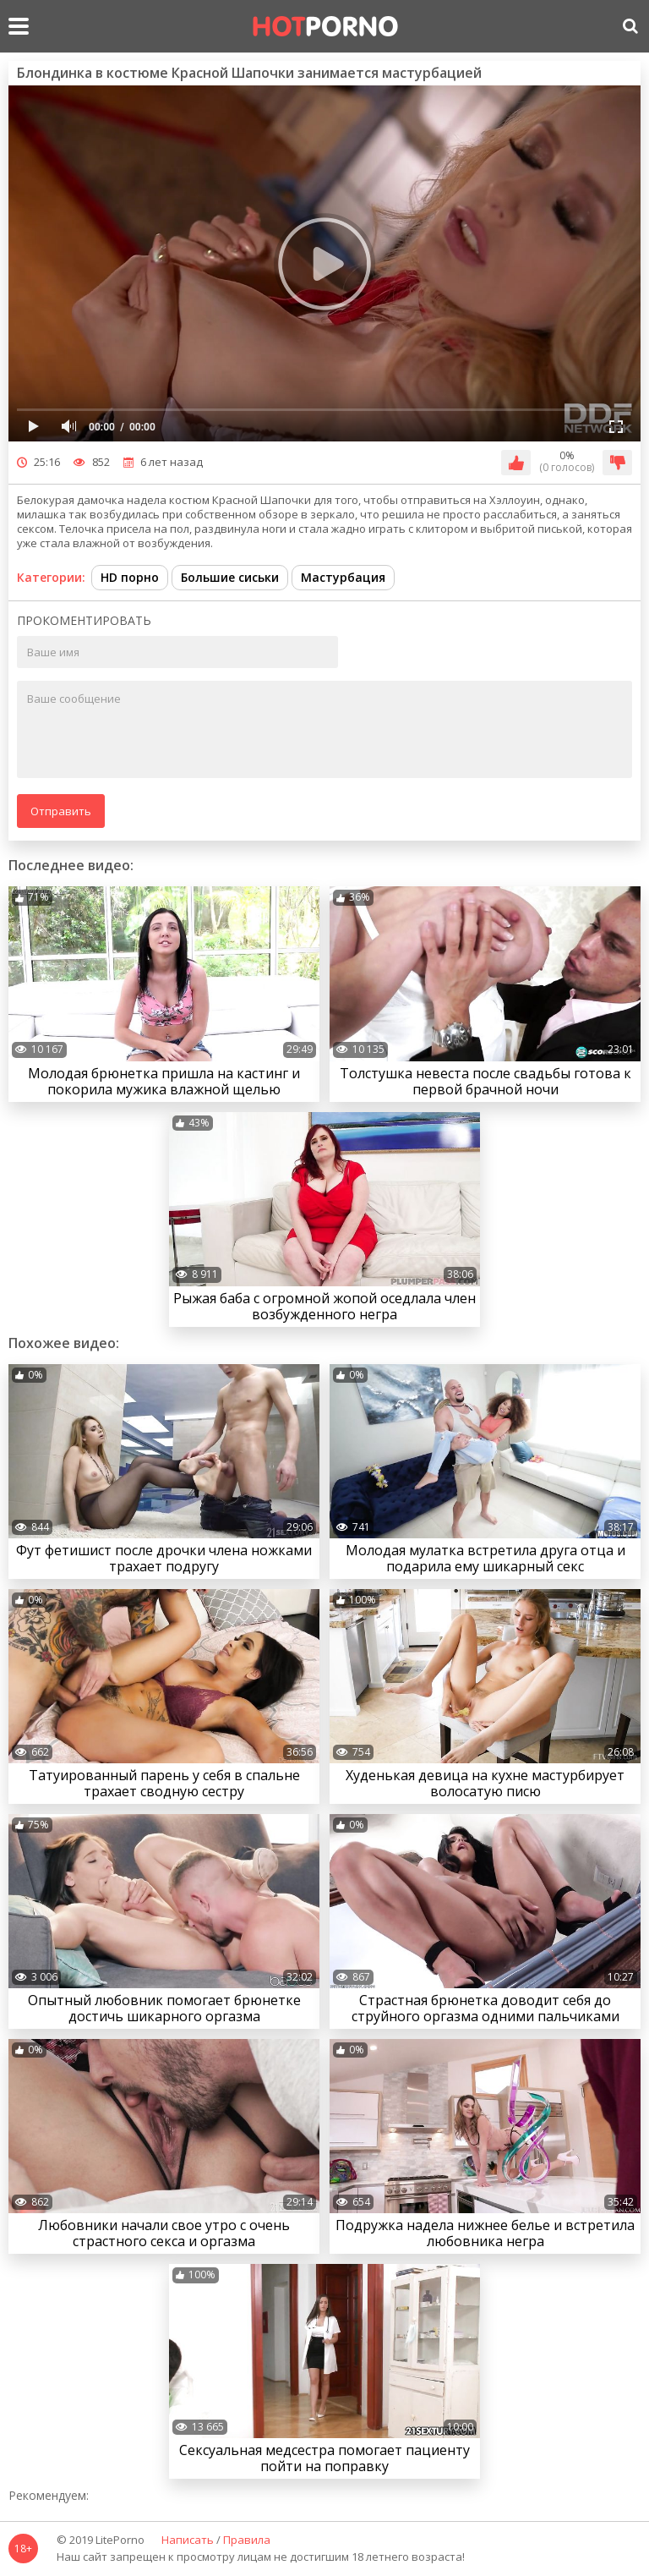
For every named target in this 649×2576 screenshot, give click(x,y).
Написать (187, 2540)
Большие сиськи (230, 577)
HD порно (130, 577)
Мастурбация (343, 577)
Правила (246, 2540)
